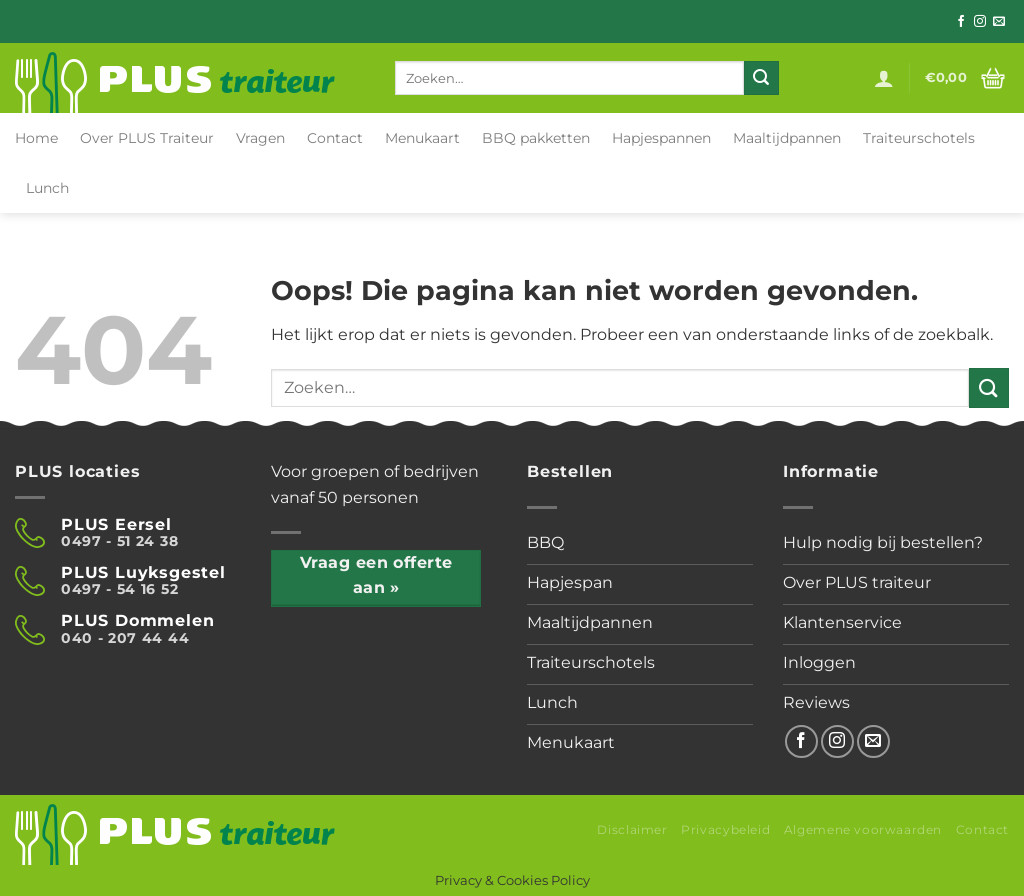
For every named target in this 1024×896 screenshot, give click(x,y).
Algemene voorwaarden (863, 829)
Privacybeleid (725, 829)
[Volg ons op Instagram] (980, 22)
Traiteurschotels (919, 138)
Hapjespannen (661, 138)
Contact (335, 138)
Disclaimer (632, 829)
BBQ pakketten (536, 138)
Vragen (260, 138)
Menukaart (422, 138)
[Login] (884, 78)
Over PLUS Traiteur (147, 138)
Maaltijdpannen (787, 138)
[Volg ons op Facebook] (961, 22)
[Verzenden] (761, 78)
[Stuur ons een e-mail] (999, 22)
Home (36, 138)
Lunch (47, 188)
